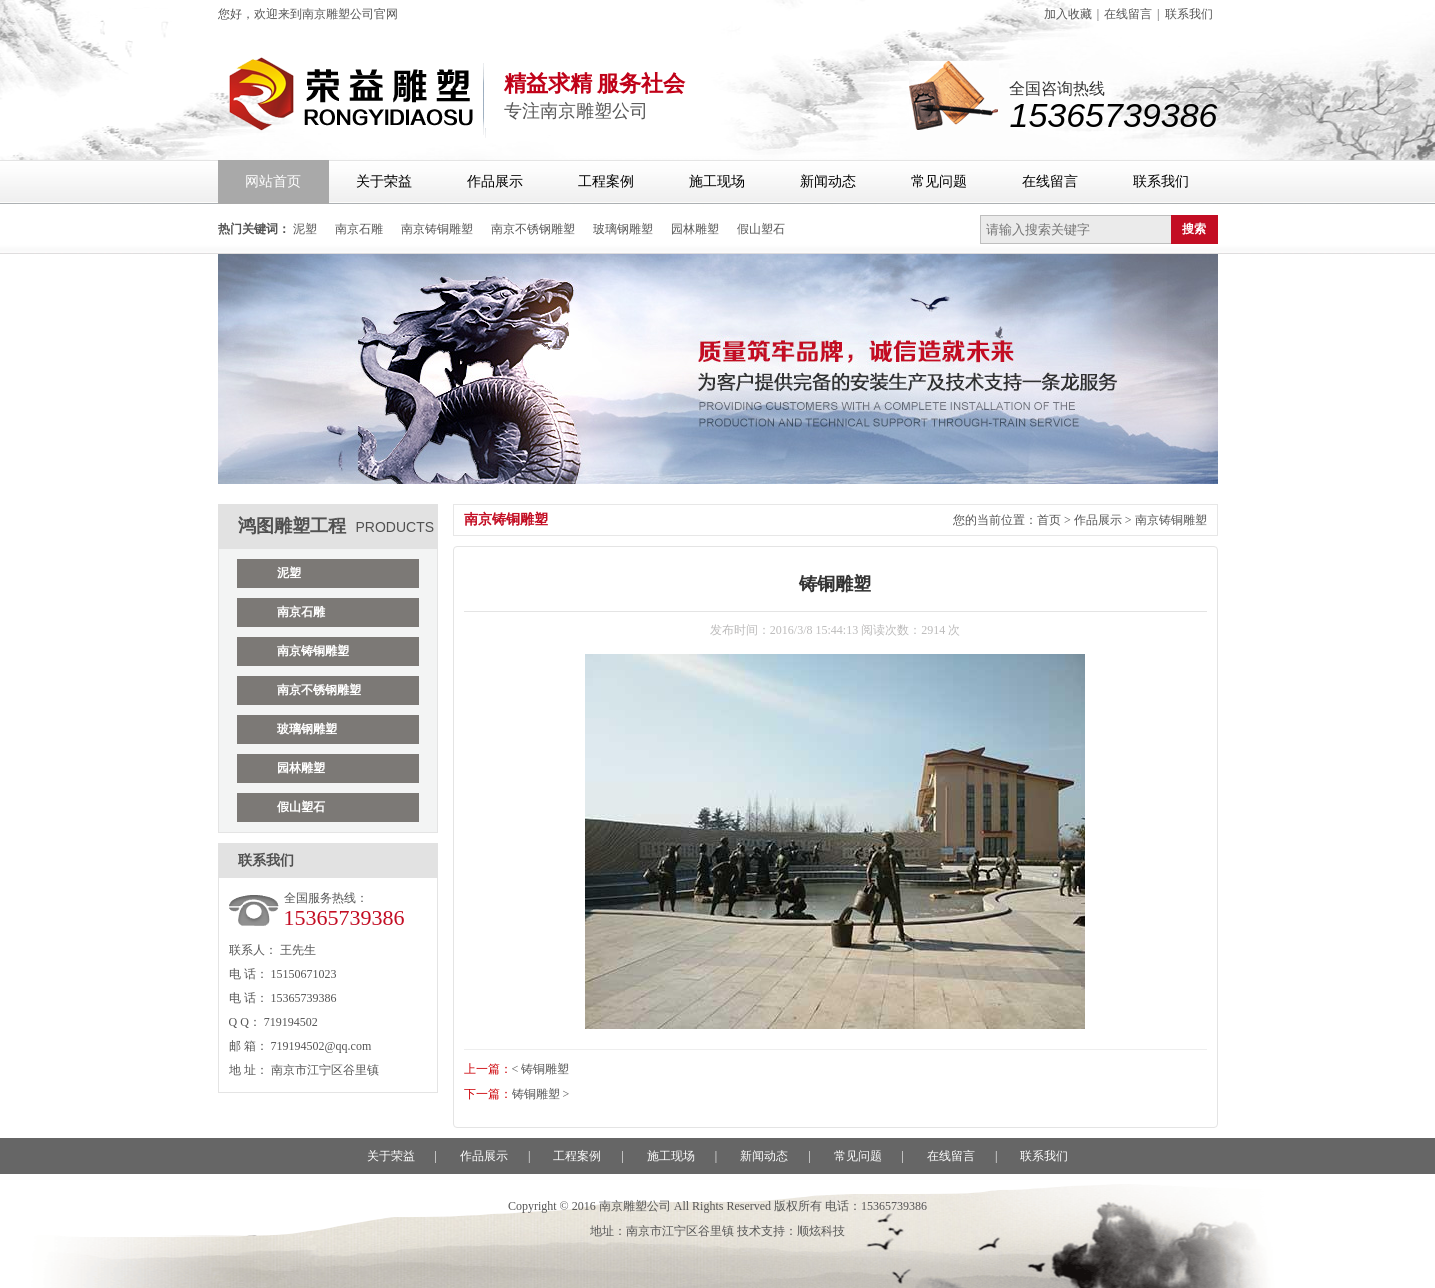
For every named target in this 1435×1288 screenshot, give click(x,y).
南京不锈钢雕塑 (533, 229)
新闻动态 (828, 181)
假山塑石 (761, 229)
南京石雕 (359, 229)
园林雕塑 (695, 229)
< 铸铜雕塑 (541, 1069)
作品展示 (495, 181)
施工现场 (717, 181)
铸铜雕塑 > (541, 1094)
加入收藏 (1068, 14)
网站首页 (273, 181)
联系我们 (1189, 14)
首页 (1049, 520)
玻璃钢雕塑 (623, 229)
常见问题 (939, 181)
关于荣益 (384, 181)
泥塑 (305, 229)
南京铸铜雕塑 (437, 229)
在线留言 (1128, 14)
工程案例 (606, 181)
